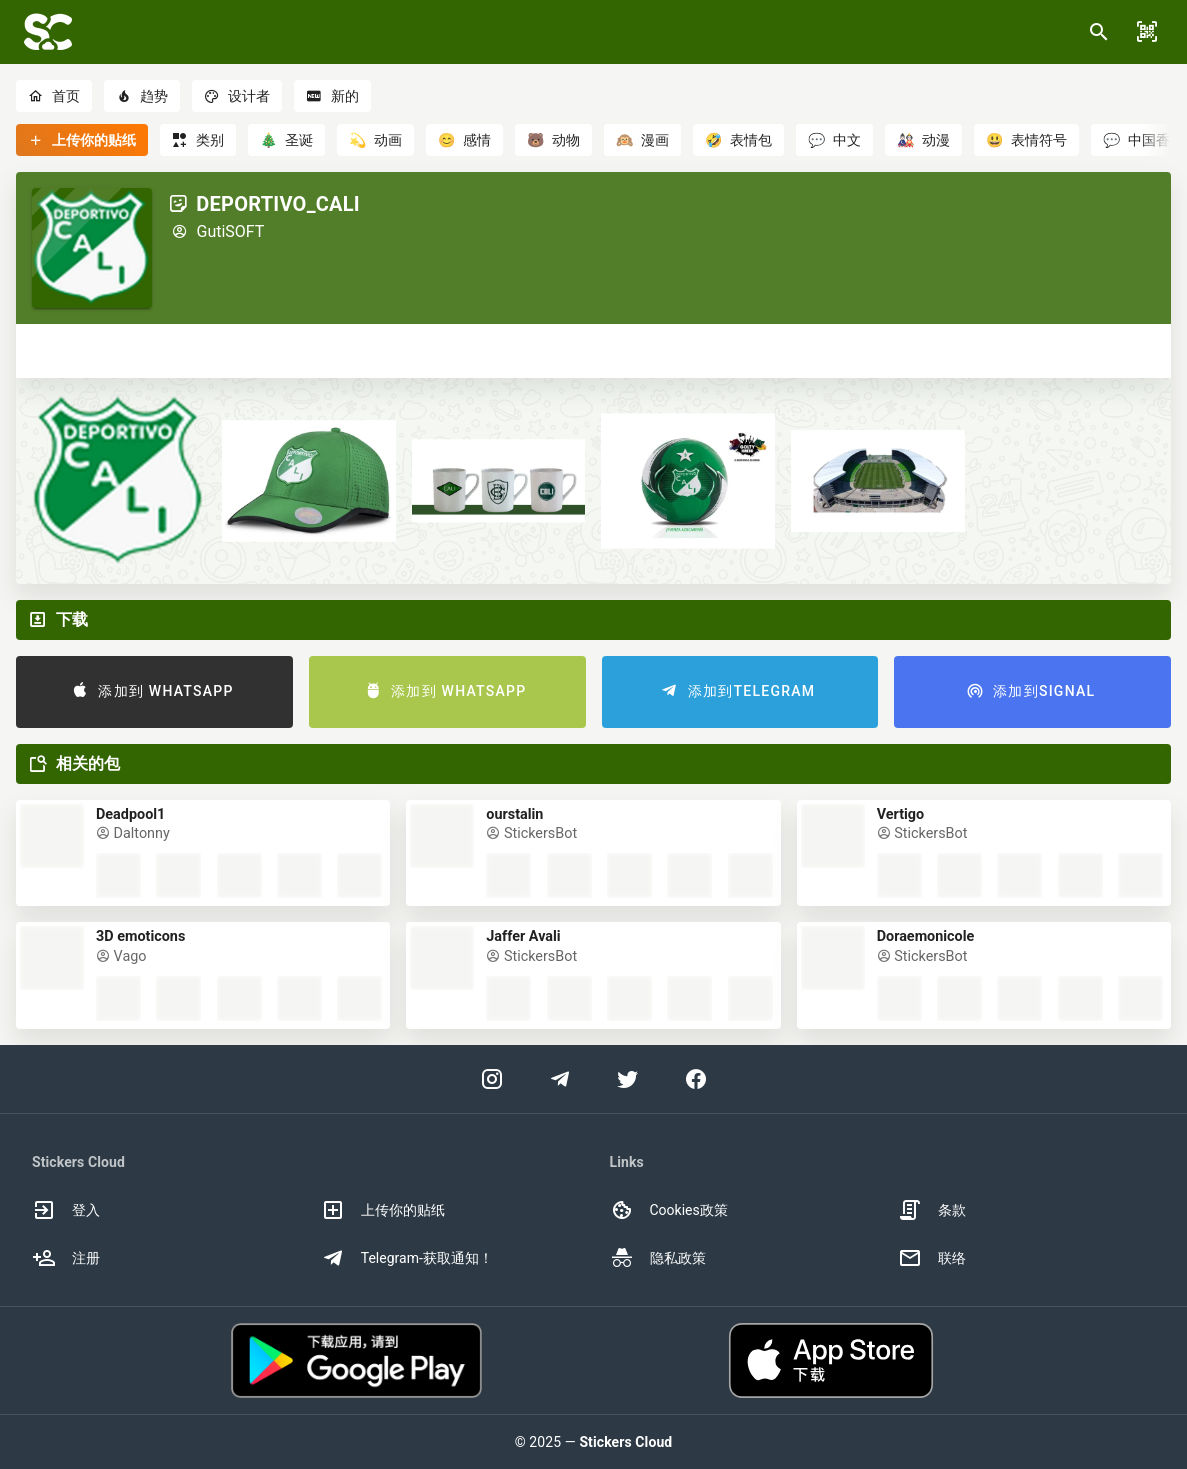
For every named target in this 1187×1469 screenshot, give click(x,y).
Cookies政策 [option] (669, 1210)
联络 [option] (932, 1258)
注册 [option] (66, 1258)
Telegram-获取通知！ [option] (407, 1258)
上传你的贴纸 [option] (383, 1210)
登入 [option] (66, 1210)
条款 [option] (932, 1210)
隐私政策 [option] (658, 1258)
